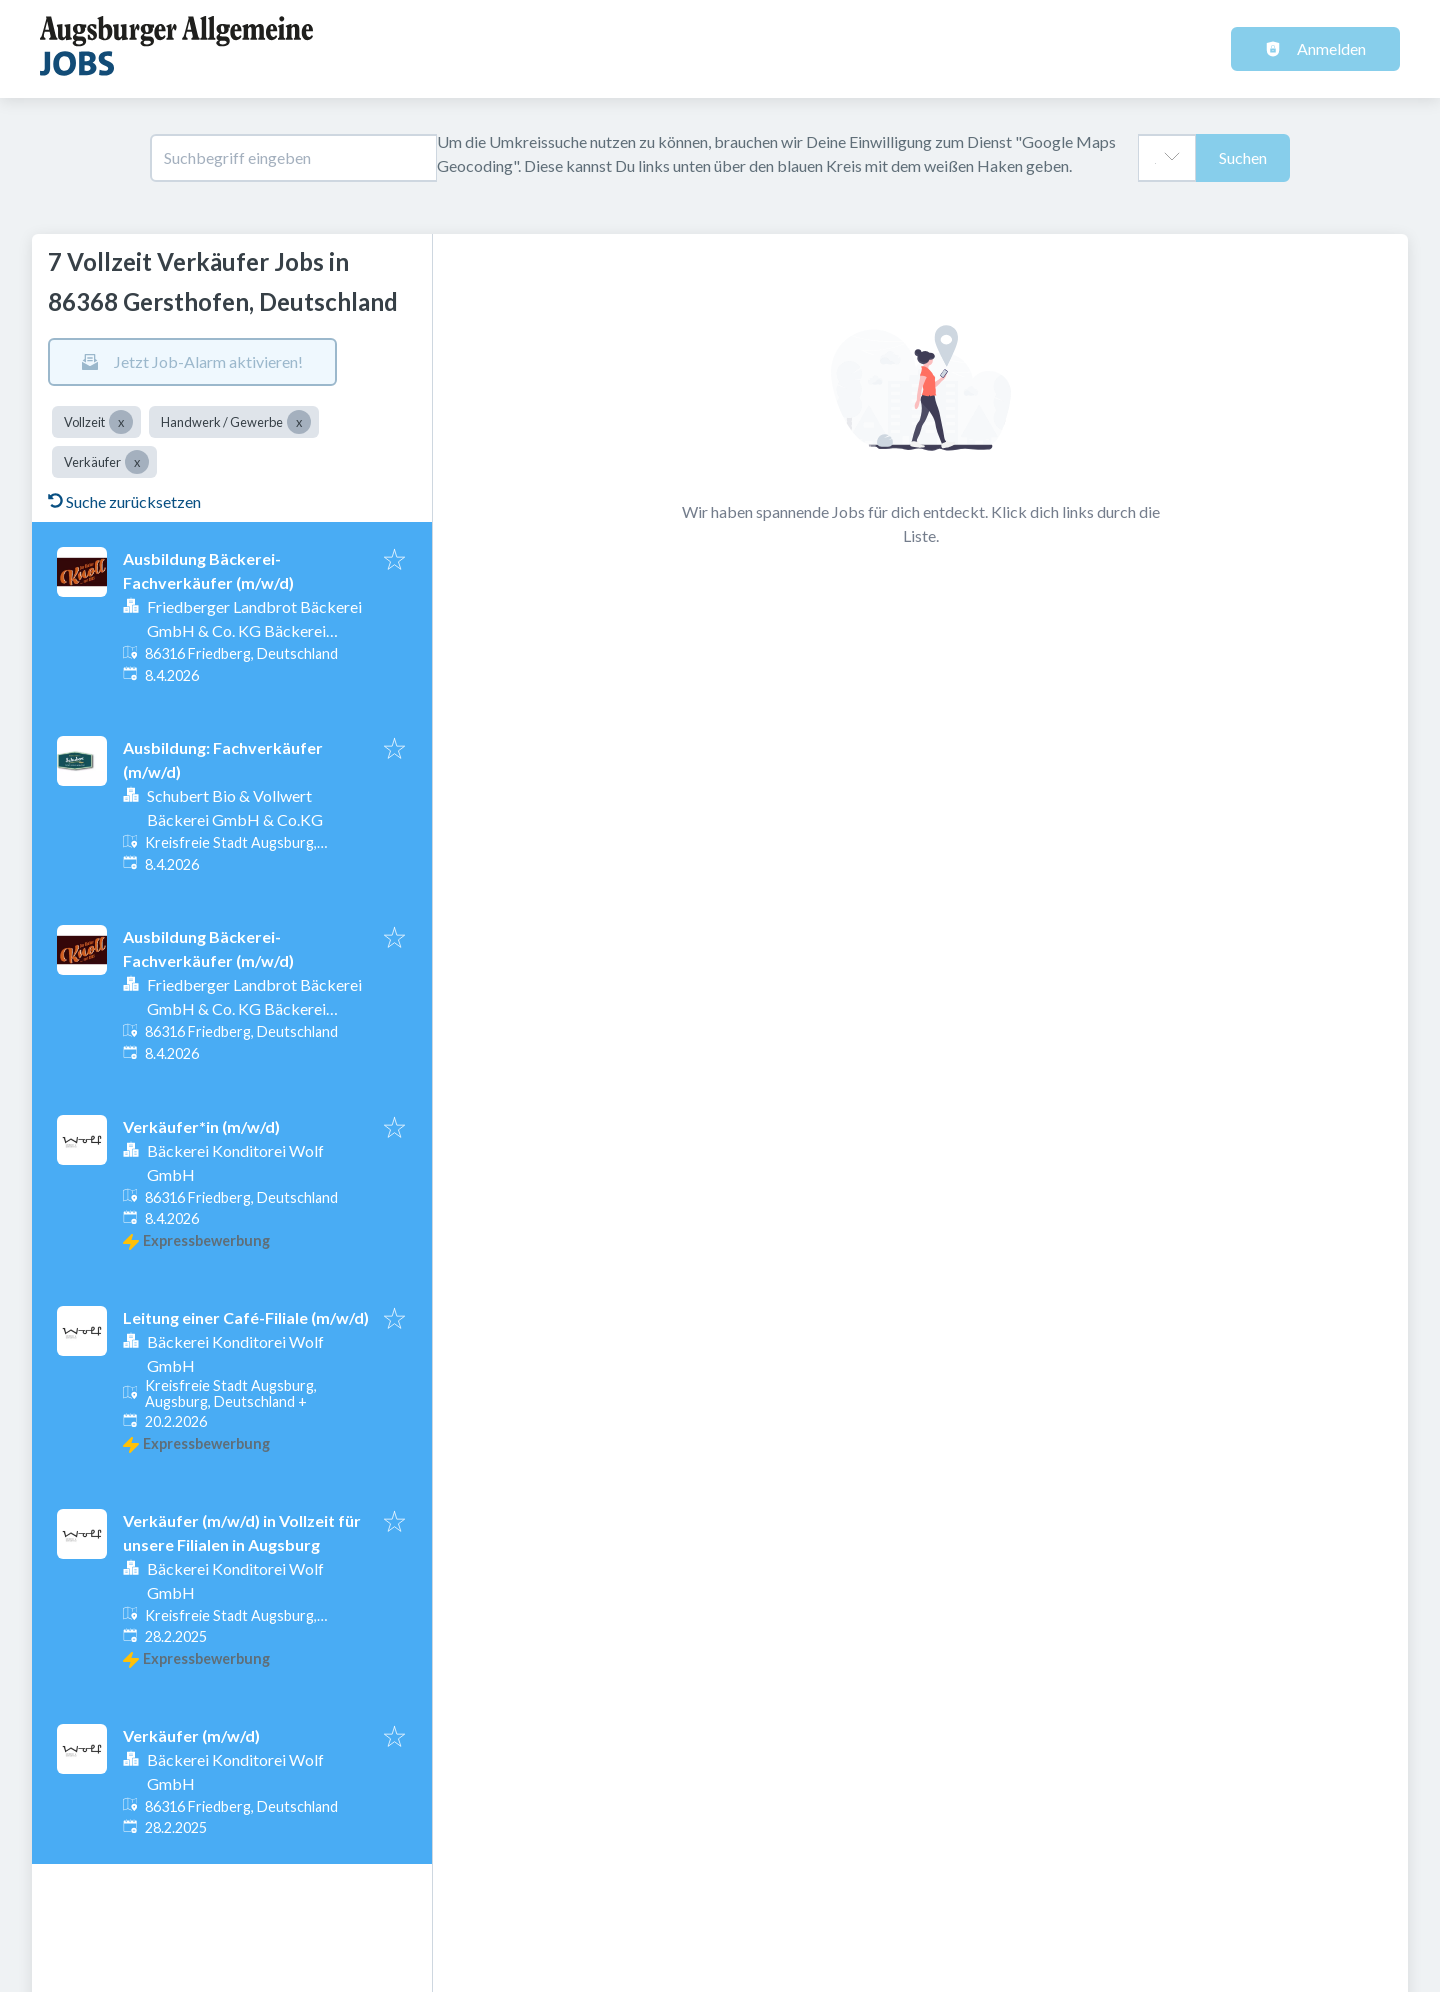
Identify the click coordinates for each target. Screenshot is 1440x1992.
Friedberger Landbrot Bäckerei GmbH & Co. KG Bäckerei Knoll (254, 630)
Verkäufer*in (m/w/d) (201, 1126)
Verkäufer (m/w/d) (191, 1735)
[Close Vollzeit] (121, 422)
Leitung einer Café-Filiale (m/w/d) (246, 1317)
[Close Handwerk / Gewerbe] (299, 422)
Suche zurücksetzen (124, 501)
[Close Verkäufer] (137, 462)
